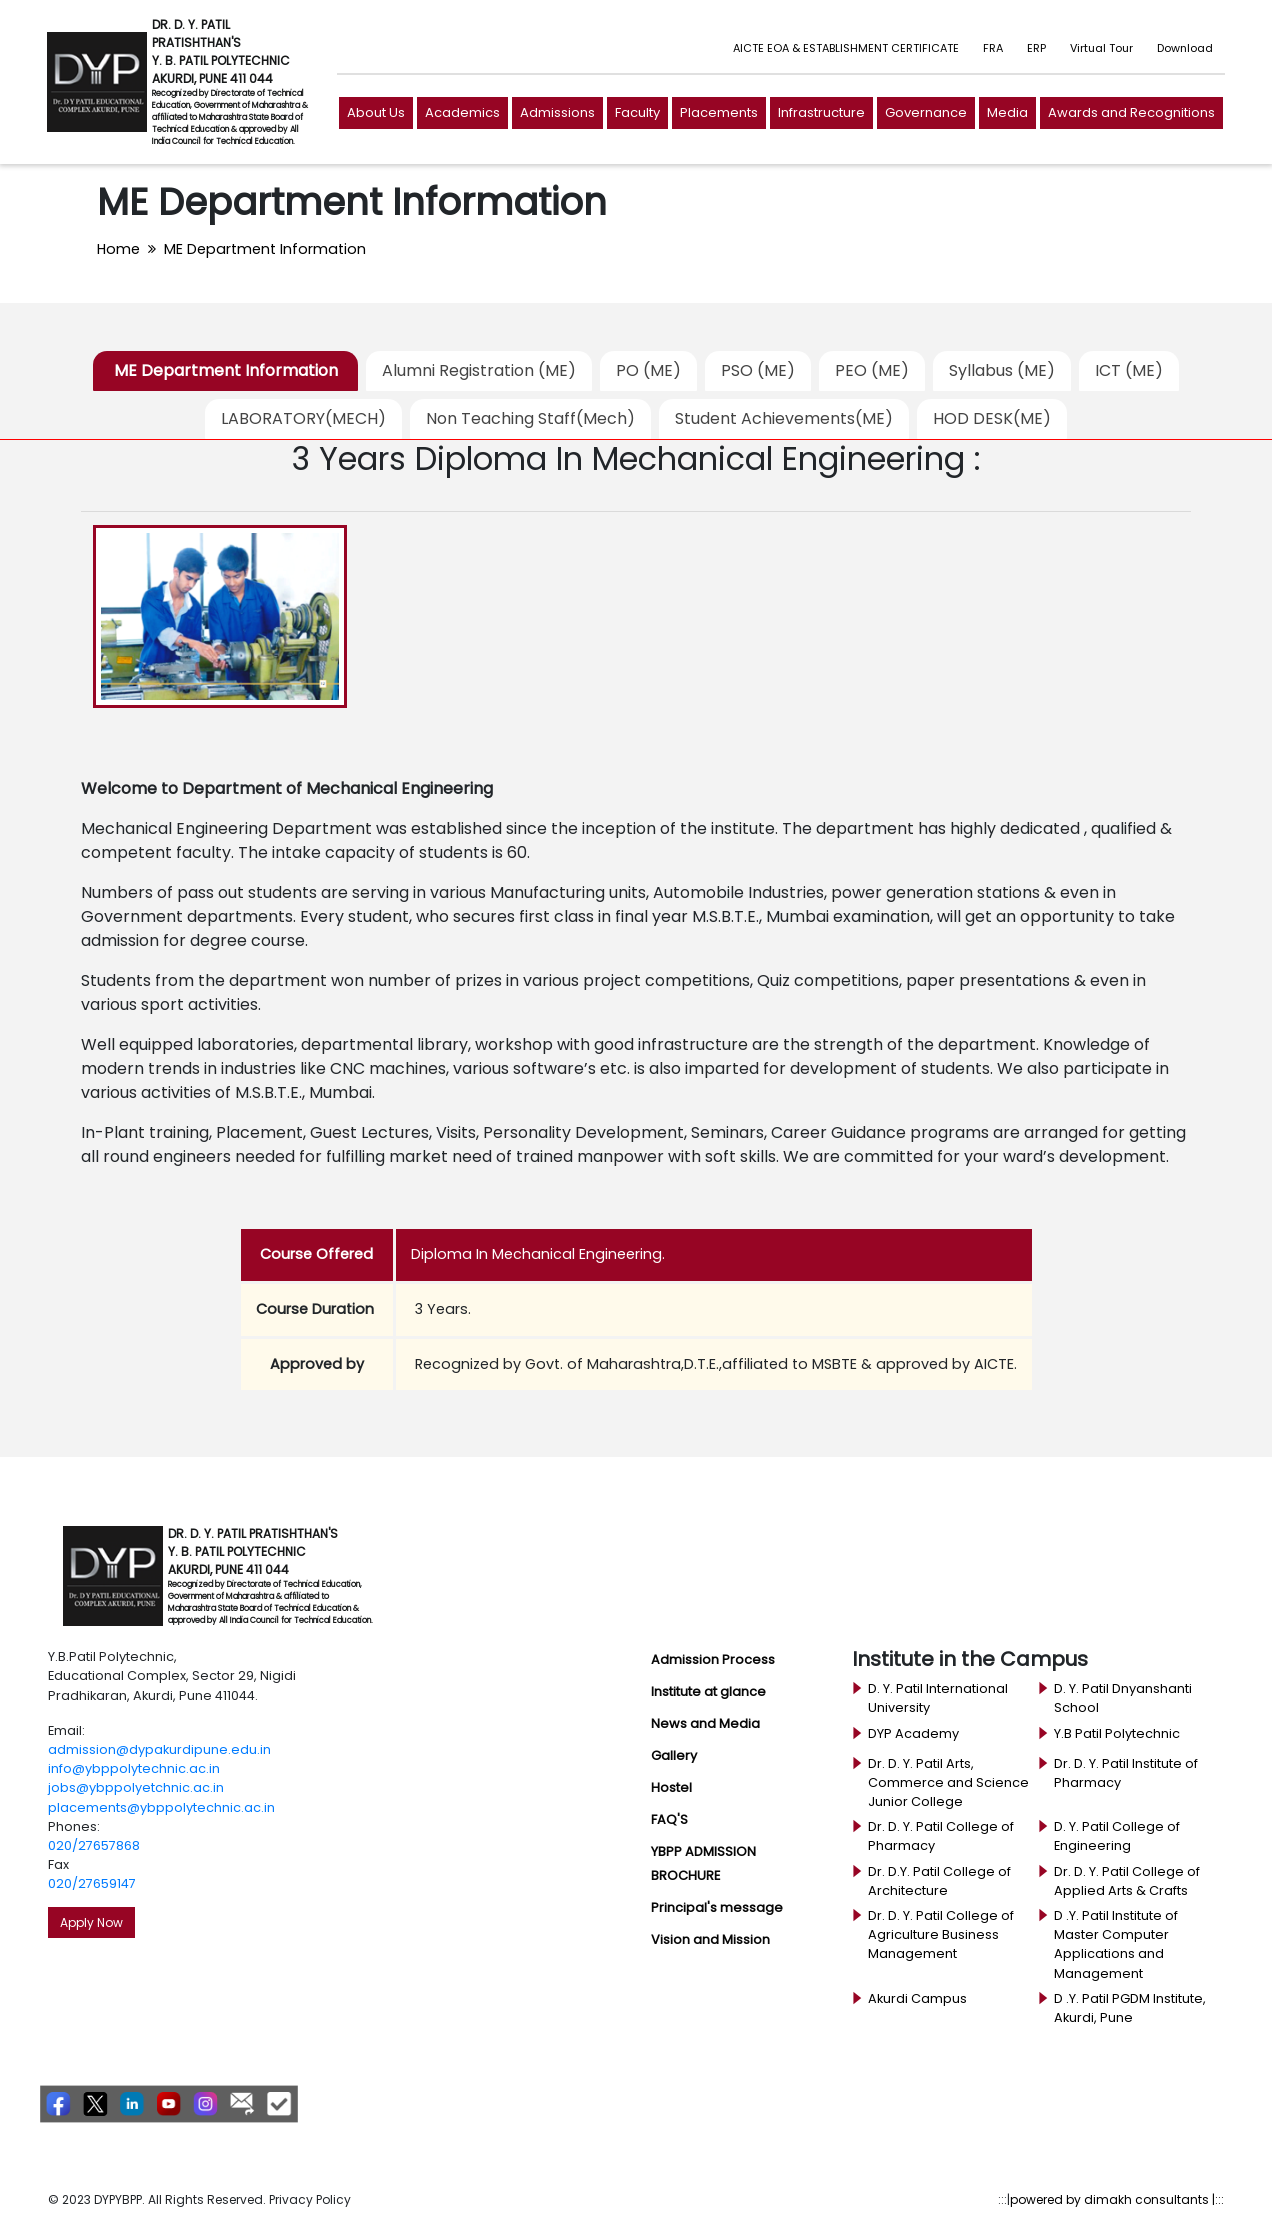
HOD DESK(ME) (992, 418)
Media (1007, 112)
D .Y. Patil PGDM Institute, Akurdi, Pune (1130, 2008)
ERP (1036, 48)
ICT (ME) (1129, 370)
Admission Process (713, 1659)
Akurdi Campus (917, 1998)
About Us (376, 112)
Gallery (674, 1755)
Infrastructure (821, 112)
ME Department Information (265, 249)
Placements (719, 112)
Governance (926, 112)
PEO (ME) (872, 370)
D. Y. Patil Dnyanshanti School (1123, 1698)
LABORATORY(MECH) (303, 418)
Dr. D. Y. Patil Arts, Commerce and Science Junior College (948, 1782)
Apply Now (91, 1922)
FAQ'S (669, 1819)
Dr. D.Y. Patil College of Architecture (939, 1881)
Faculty (637, 112)
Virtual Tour (1101, 48)
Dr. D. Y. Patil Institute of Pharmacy (1126, 1773)
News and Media (705, 1723)
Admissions (557, 112)
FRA (993, 48)
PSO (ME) (758, 370)
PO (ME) (648, 370)
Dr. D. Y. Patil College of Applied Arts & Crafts (1127, 1881)
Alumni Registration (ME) (479, 370)
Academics (462, 112)
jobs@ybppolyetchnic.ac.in (136, 1787)
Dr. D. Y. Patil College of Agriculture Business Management (941, 1934)
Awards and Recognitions (1131, 112)
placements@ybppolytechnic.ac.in (161, 1807)
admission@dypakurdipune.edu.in (159, 1749)
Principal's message (717, 1907)
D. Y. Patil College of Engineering (1117, 1836)
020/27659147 (92, 1883)
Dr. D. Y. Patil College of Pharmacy (941, 1836)
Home (118, 249)
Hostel (671, 1787)
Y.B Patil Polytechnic (1117, 1733)
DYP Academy (913, 1733)
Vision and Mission (710, 1939)
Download (1185, 48)
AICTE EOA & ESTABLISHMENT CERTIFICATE (846, 48)
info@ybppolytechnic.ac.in (134, 1768)
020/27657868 (94, 1845)
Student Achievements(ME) (784, 418)
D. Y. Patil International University (938, 1698)
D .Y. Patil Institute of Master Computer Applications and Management (1116, 1944)
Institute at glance (708, 1691)
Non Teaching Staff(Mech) (530, 418)
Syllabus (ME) (1002, 370)
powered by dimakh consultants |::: (1117, 2199)
